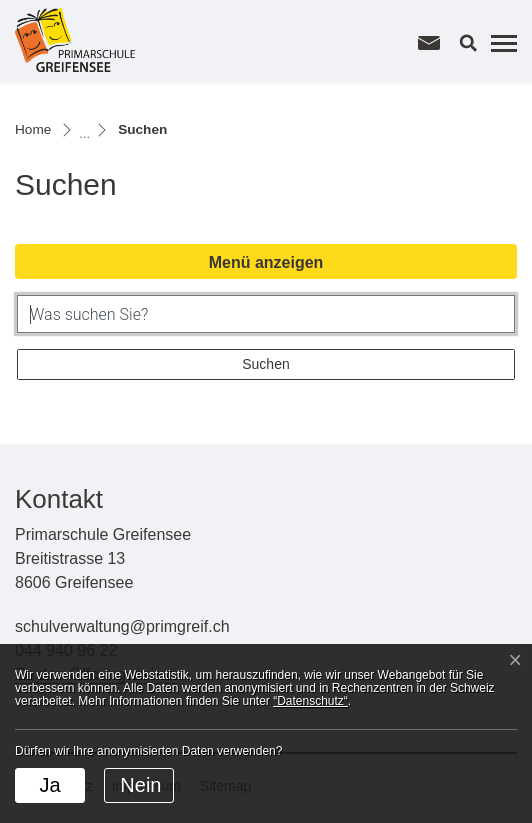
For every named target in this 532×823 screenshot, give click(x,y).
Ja (49, 785)
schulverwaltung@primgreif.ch (122, 626)
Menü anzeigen (266, 262)
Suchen (265, 364)
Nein (140, 785)
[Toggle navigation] (501, 43)
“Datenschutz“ (310, 701)
